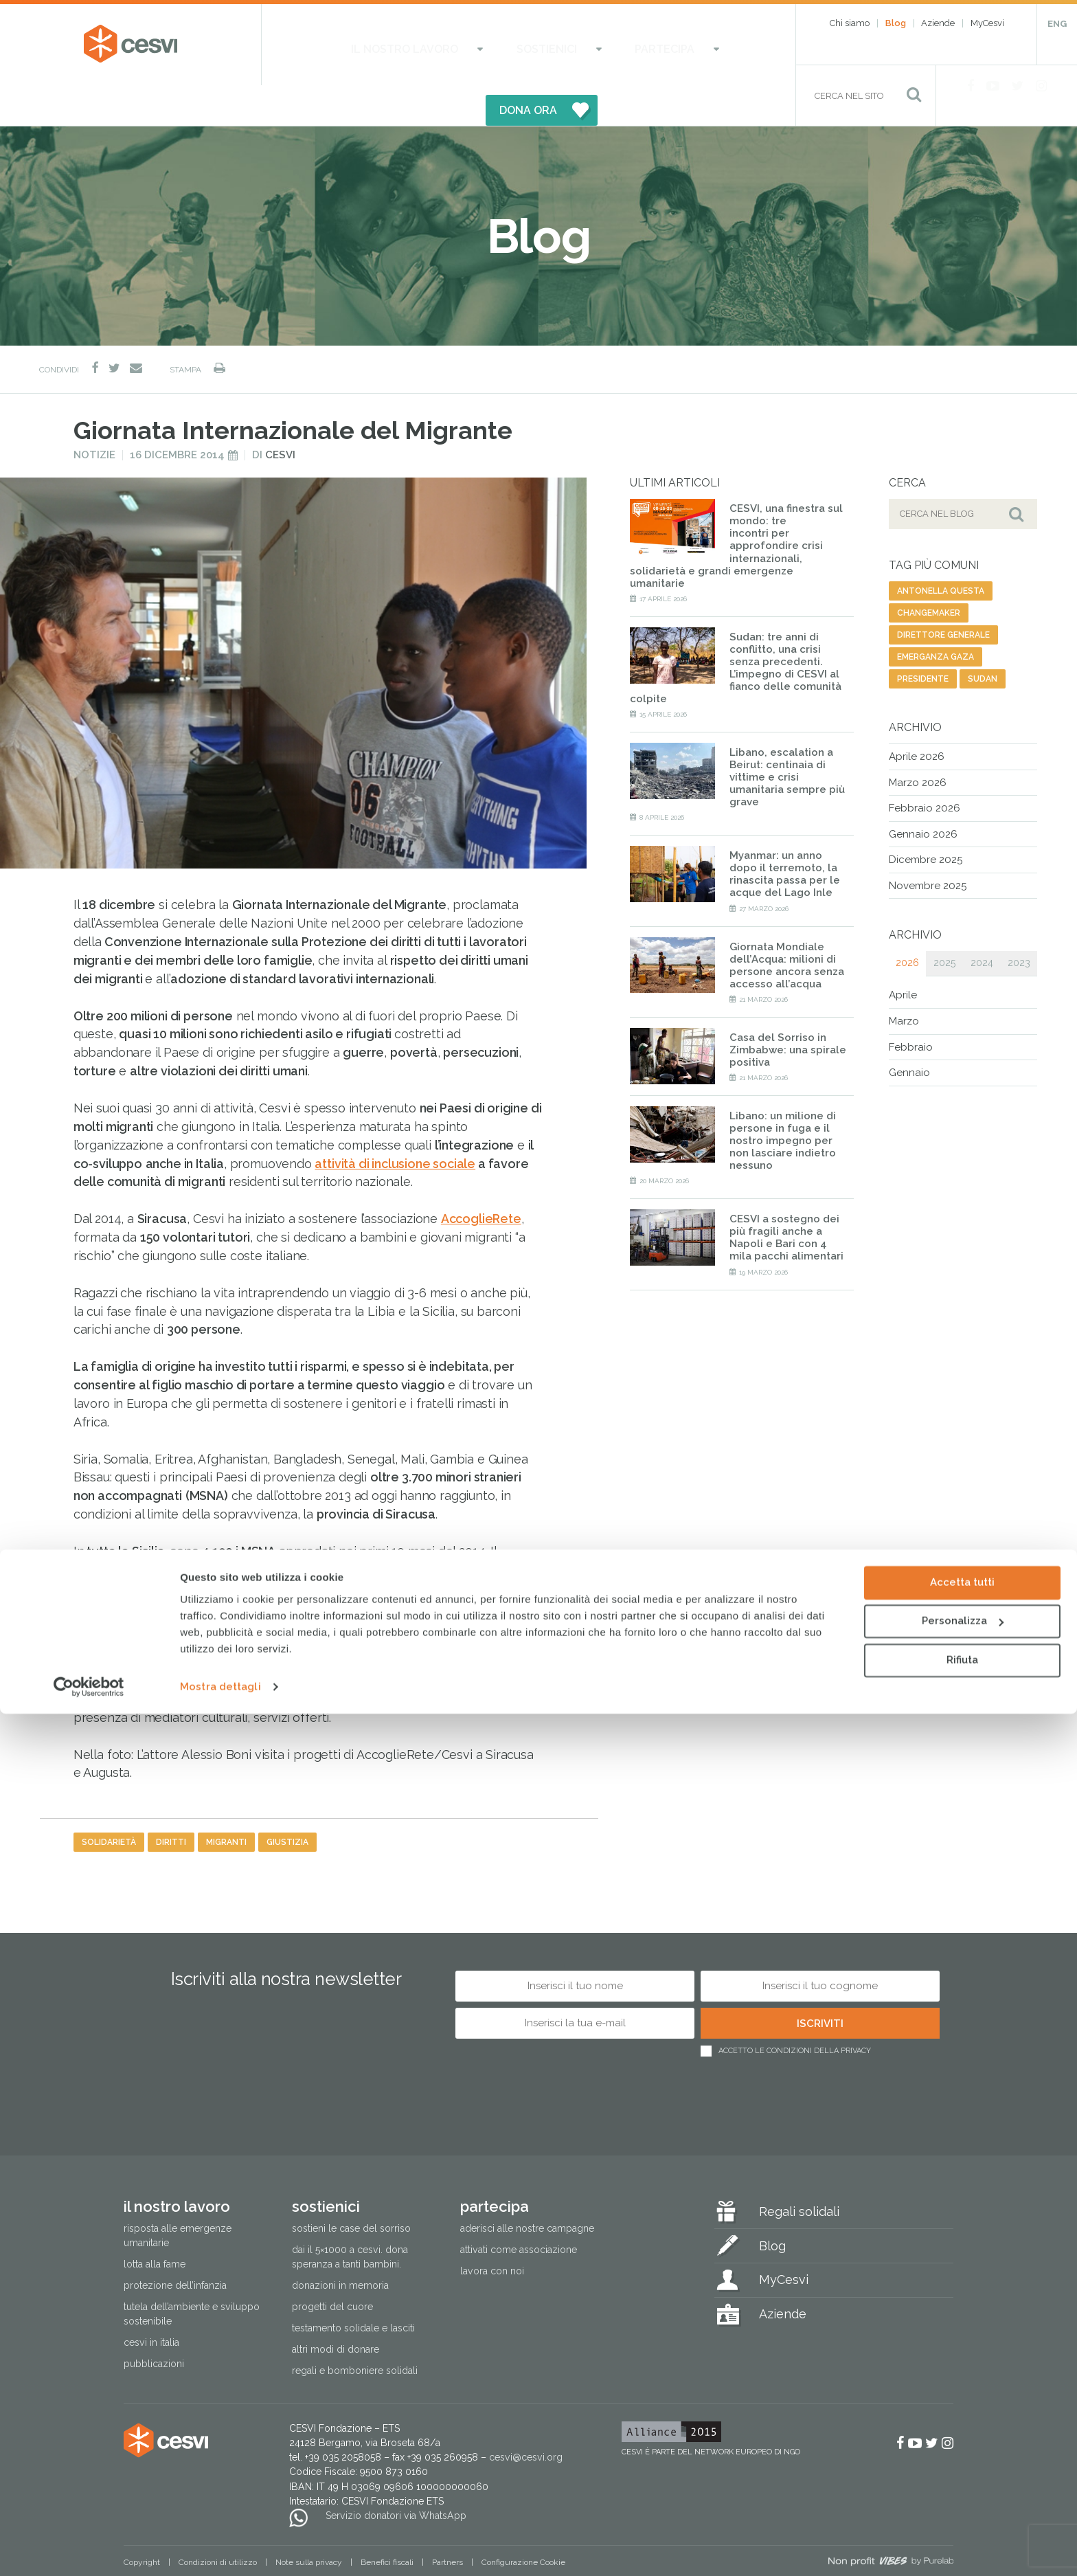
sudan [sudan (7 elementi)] (982, 638)
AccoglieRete (113, 1602)
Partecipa (562, 44)
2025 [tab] (944, 922)
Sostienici (478, 44)
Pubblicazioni (154, 2323)
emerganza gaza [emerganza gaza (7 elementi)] (935, 616)
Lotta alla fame (154, 2223)
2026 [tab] (907, 922)
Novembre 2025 (927, 845)
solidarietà (109, 1801)
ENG (1057, 24)
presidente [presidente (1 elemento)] (923, 638)
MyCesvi (987, 23)
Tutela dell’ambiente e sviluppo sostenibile (192, 2273)
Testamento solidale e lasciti (353, 2287)
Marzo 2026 (917, 742)
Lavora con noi (492, 2230)
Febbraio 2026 (924, 767)
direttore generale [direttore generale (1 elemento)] (943, 594)
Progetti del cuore (332, 2266)
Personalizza (963, 2483)
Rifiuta (962, 2522)
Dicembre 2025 (925, 819)
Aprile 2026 (916, 716)
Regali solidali (799, 2171)
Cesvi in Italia (151, 2301)
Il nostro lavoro (371, 44)
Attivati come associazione (518, 2209)
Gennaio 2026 (923, 793)
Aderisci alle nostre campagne (527, 2187)
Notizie (94, 414)
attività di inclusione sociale (395, 1123)
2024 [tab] (982, 922)
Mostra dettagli (220, 2549)
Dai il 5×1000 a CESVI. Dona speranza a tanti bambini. (350, 2216)
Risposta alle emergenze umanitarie (177, 2195)
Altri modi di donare (335, 2308)
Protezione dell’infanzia (175, 2244)
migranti (226, 1801)
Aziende (938, 23)
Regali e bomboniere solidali (355, 2330)
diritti (171, 1801)
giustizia (287, 1801)
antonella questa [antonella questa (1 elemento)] (940, 550)
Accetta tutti (962, 2445)
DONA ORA (677, 44)
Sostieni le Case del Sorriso (351, 2187)
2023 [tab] (1019, 922)
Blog (895, 23)
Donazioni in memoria (340, 2244)
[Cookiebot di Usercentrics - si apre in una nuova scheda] (89, 2549)
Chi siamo (850, 23)
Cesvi (280, 414)
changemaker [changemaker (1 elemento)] (928, 572)
